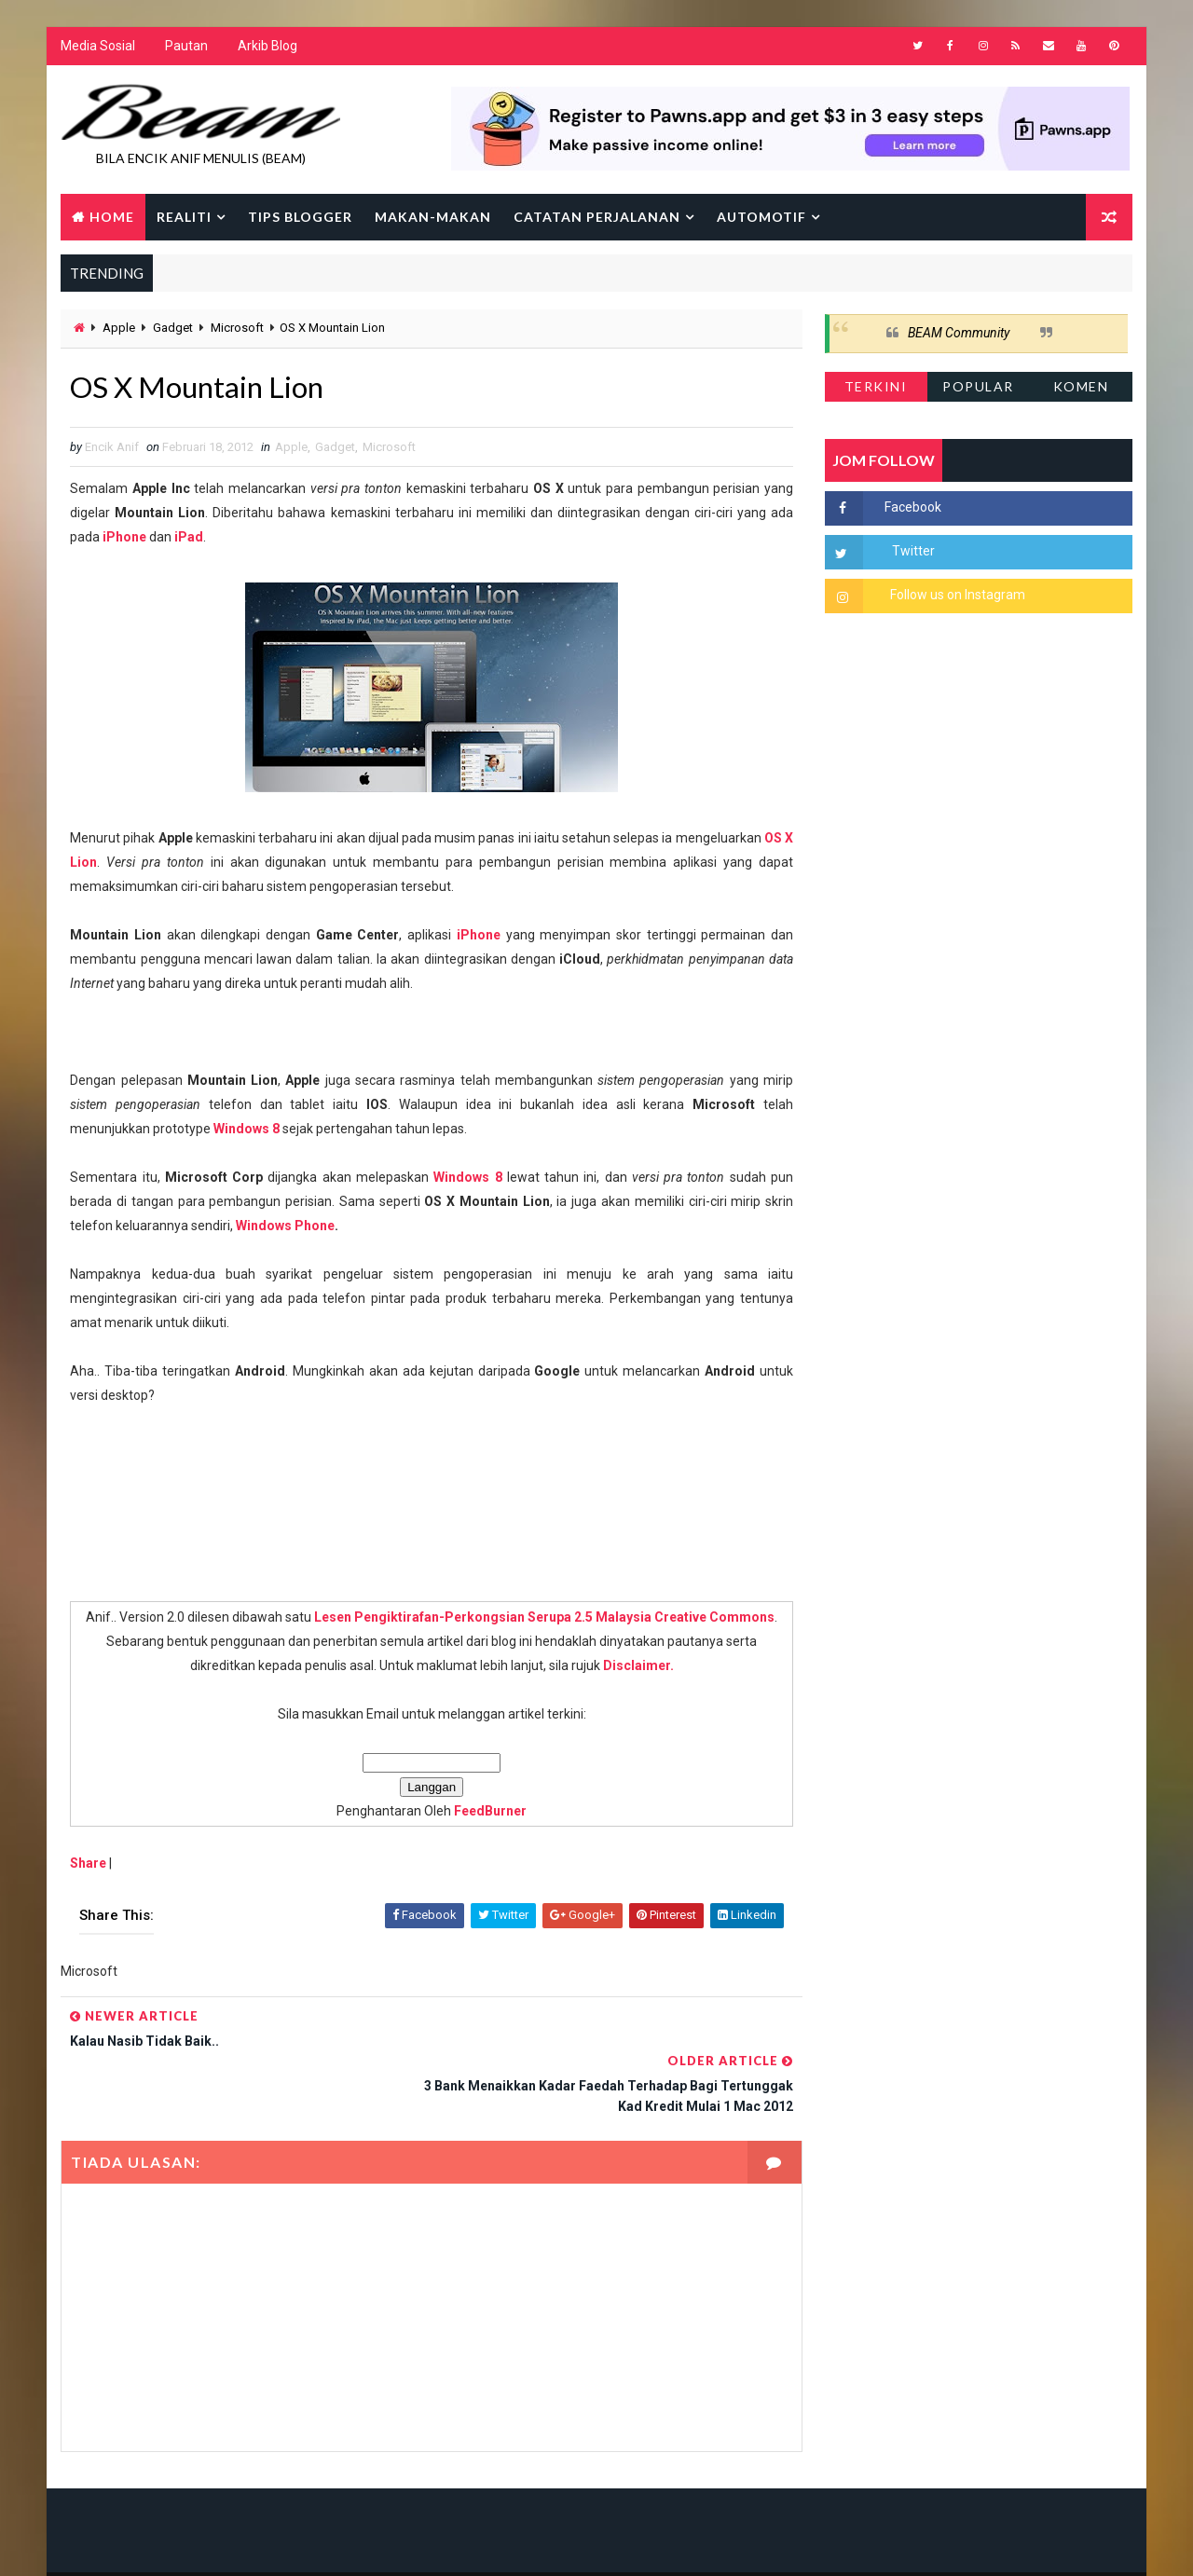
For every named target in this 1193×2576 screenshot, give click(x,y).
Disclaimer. (631, 1666)
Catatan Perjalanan (597, 217)
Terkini (876, 386)
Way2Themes (221, 2543)
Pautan (186, 46)
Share (88, 1864)
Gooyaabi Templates (420, 2543)
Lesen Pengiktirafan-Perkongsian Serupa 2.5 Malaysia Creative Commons (538, 1617)
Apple (119, 329)
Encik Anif (601, 2543)
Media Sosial (98, 46)
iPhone (124, 537)
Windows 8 (246, 1129)
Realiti (184, 217)
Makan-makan (433, 217)
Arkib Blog (267, 46)
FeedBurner (483, 1811)
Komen (1081, 386)
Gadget (173, 329)
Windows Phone (285, 1226)
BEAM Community (958, 333)
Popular (979, 386)
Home (111, 217)
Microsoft (237, 329)
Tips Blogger (300, 217)
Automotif (761, 217)
